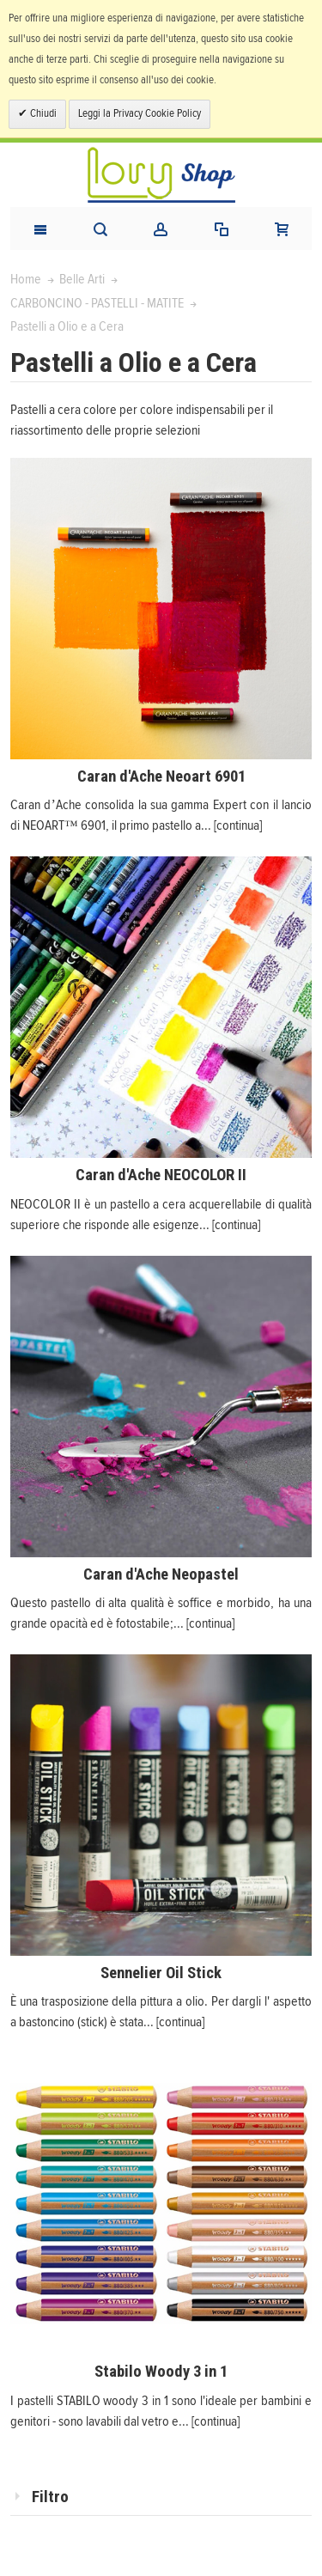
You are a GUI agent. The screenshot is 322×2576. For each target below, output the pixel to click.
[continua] (238, 825)
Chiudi (42, 113)
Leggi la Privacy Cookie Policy (139, 113)
